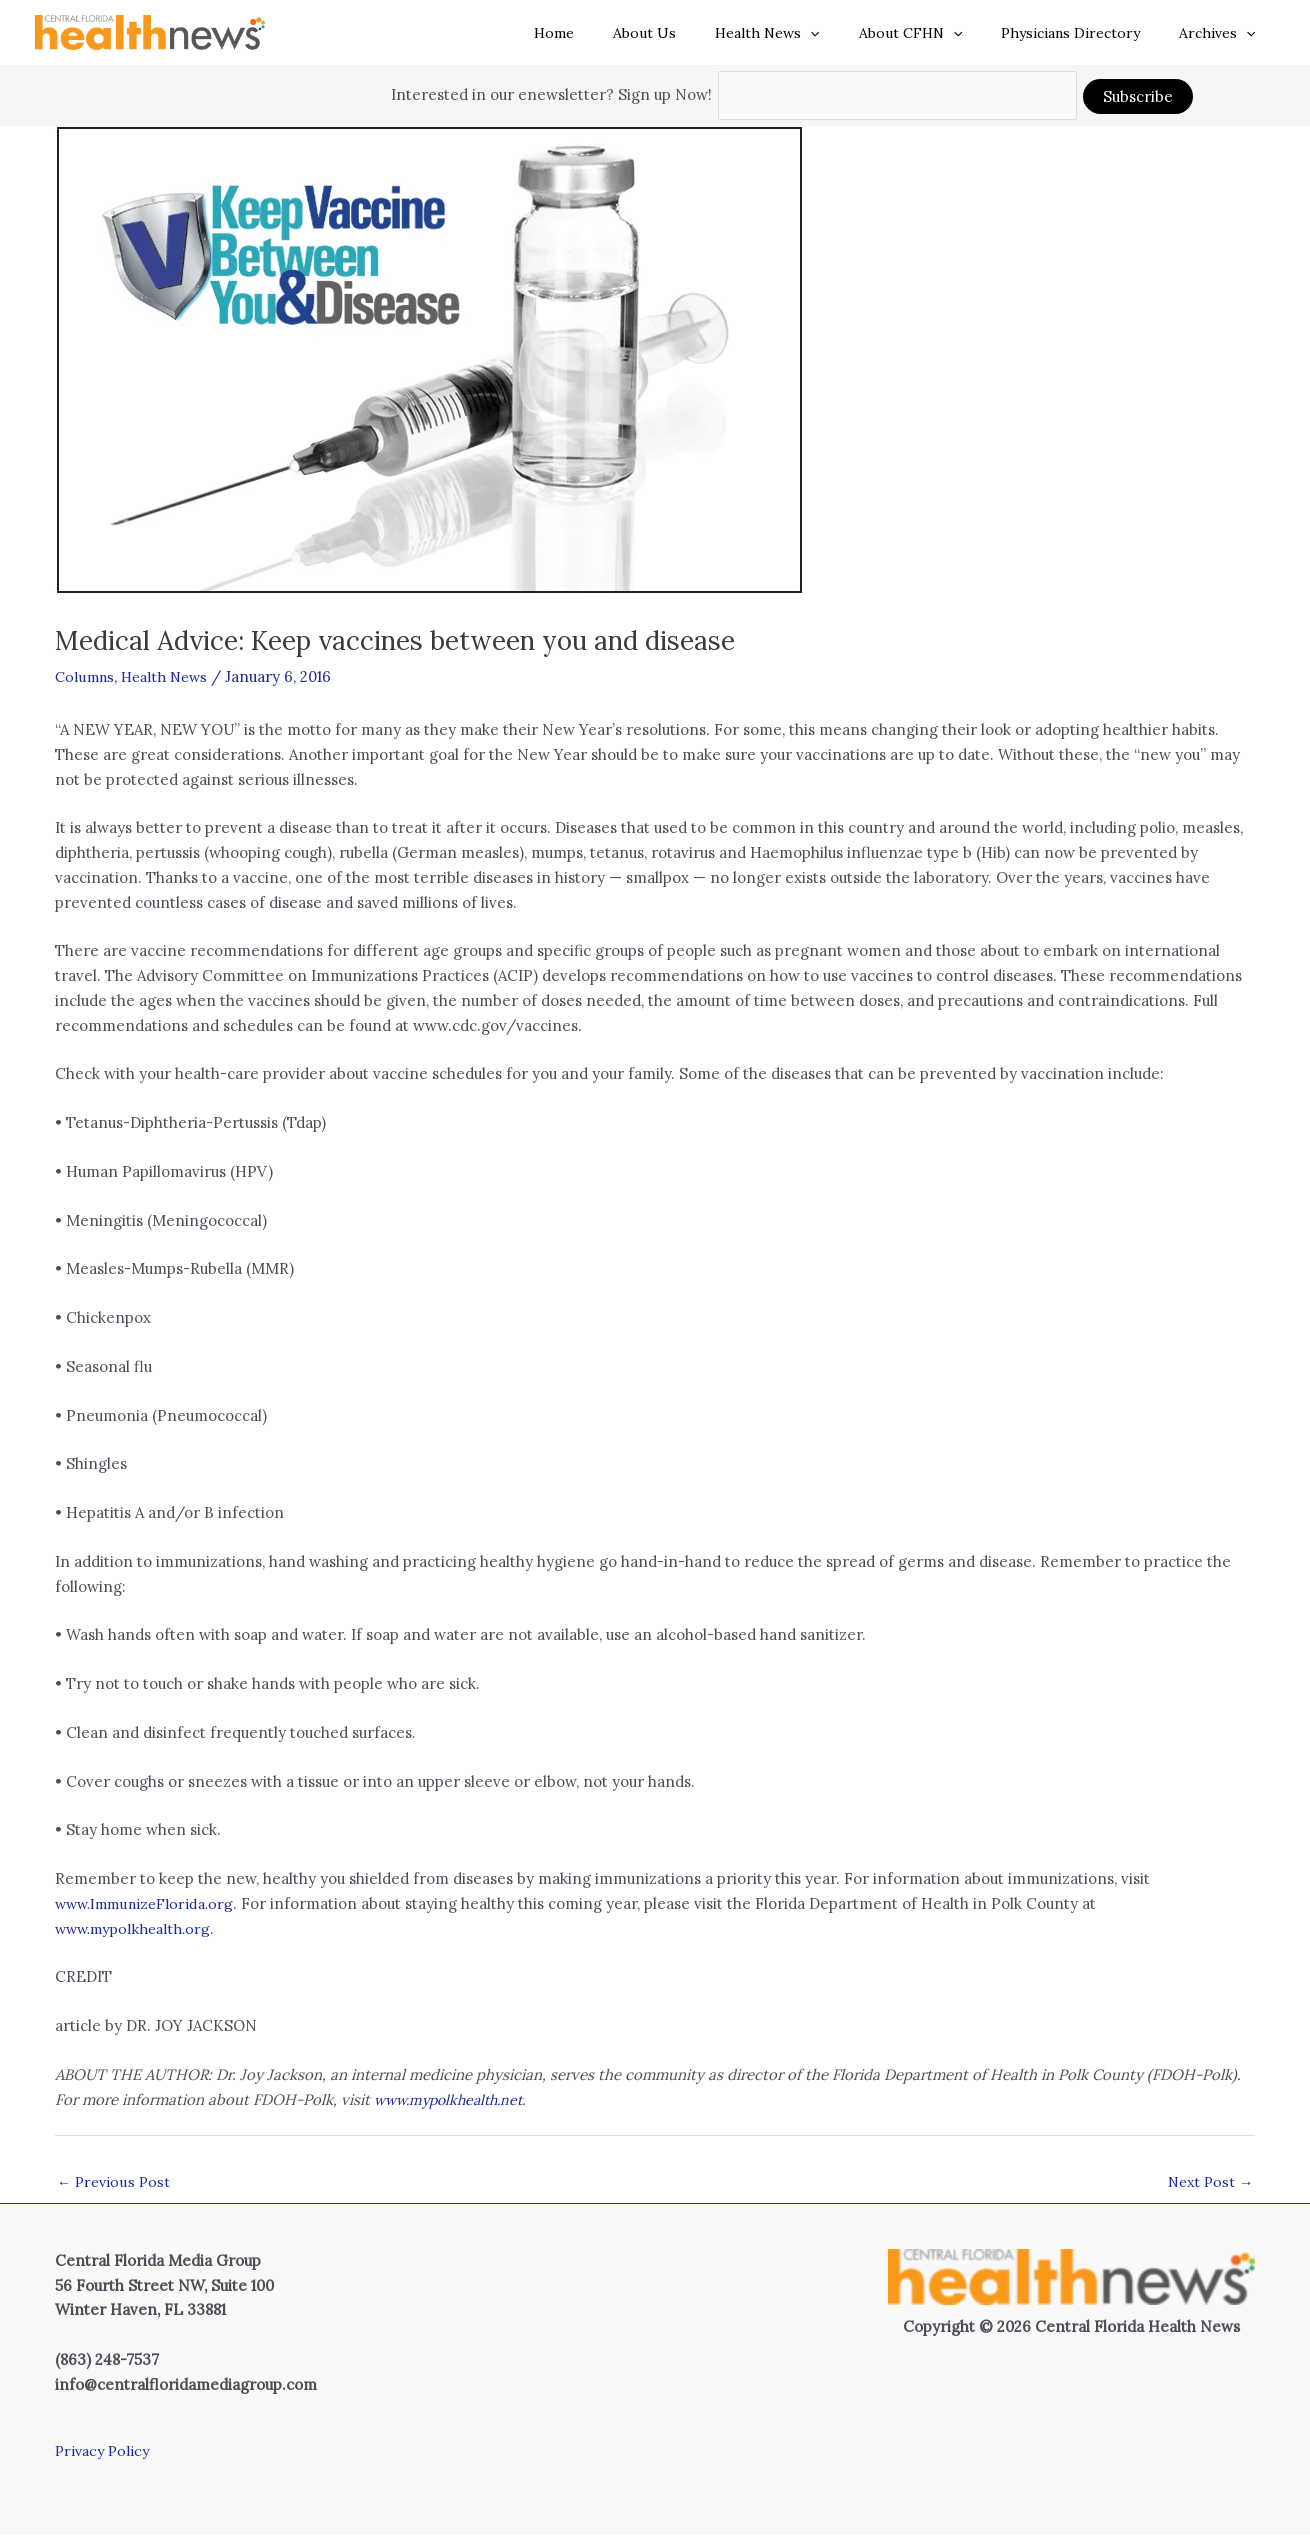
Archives (1223, 33)
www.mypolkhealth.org (137, 1928)
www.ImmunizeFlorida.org (150, 1903)
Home (615, 33)
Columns (86, 676)
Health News (806, 33)
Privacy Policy (105, 2452)
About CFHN (937, 33)
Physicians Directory (1087, 33)
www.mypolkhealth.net (454, 2099)
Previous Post (115, 2183)
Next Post (1208, 2183)
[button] (849, 33)
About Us (694, 33)
